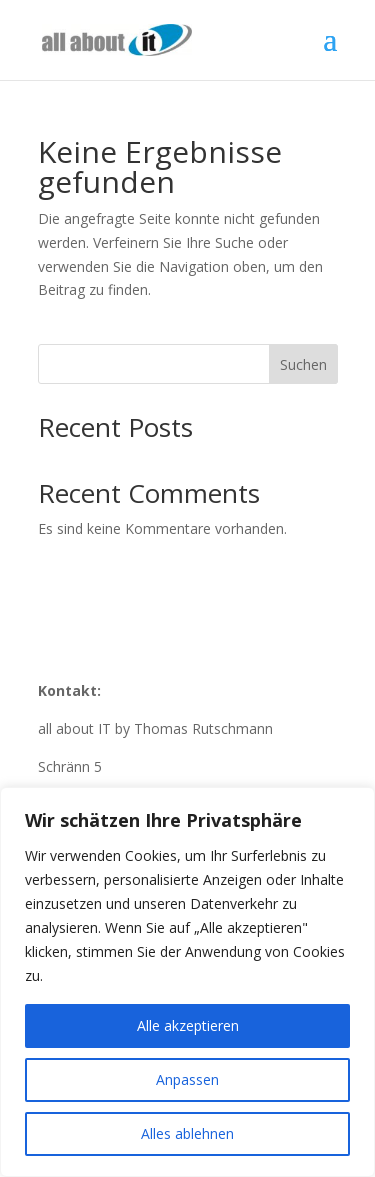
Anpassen (187, 1079)
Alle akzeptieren (188, 1025)
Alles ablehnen (187, 1133)
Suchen (303, 364)
